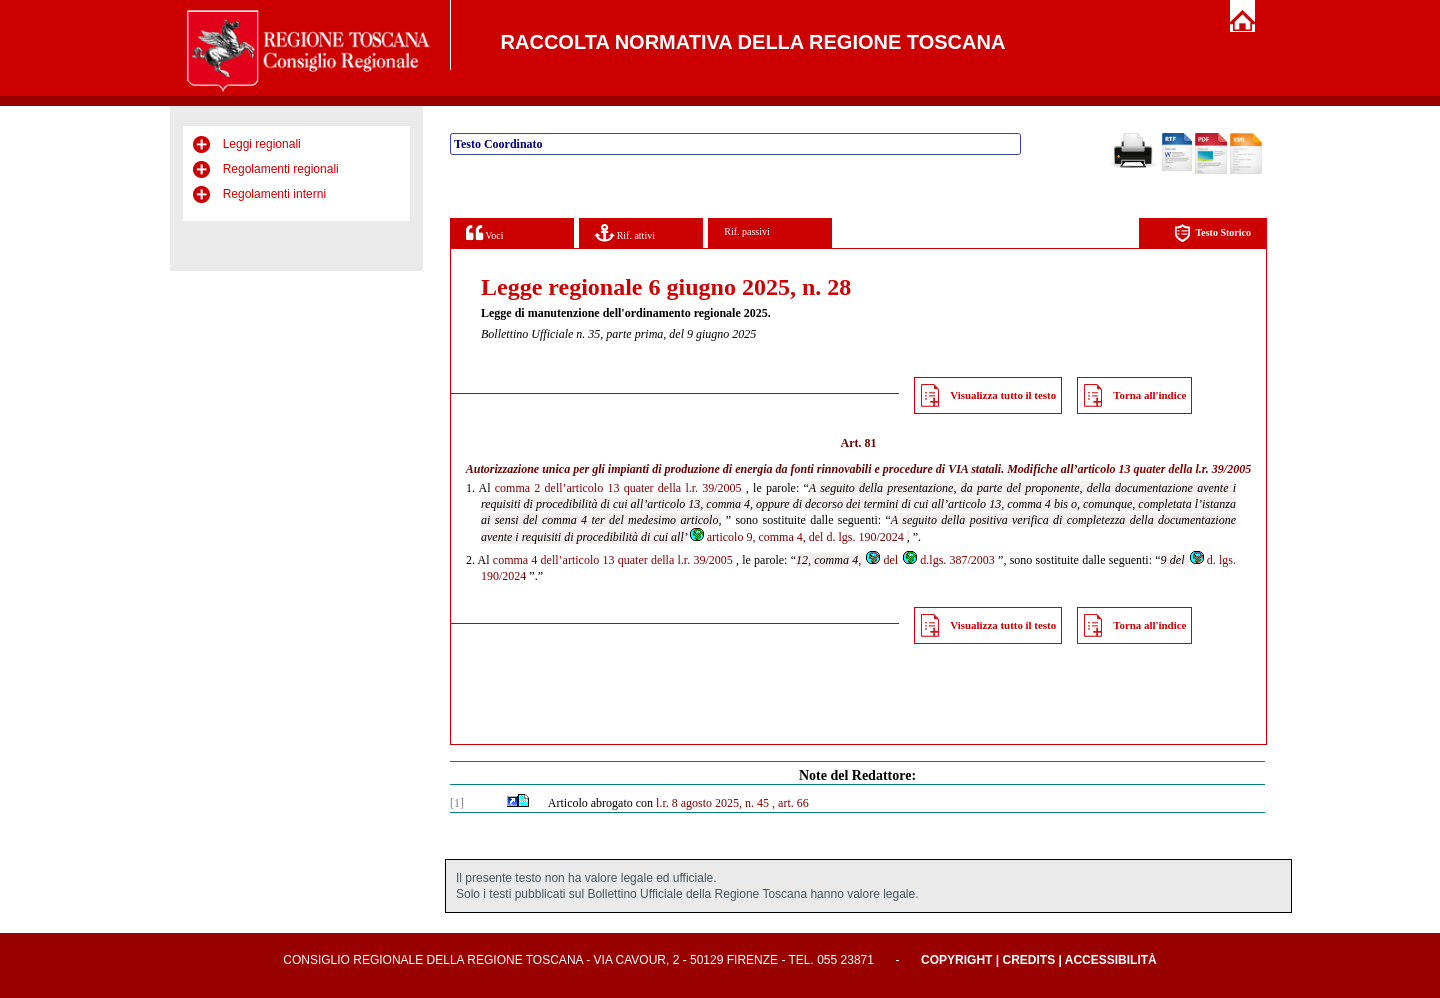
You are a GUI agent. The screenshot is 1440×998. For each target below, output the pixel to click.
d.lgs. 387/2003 (948, 560)
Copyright (956, 960)
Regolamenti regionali (281, 169)
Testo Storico (1212, 233)
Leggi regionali (262, 144)
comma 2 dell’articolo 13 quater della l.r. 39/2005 (618, 488)
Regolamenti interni (274, 194)
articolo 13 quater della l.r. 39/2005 (1165, 469)
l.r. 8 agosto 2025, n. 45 (712, 803)
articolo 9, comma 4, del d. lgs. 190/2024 (796, 537)
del (881, 560)
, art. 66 (790, 803)
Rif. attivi (625, 232)
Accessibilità (1111, 960)
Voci (484, 232)
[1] (457, 803)
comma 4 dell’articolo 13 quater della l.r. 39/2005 (613, 560)
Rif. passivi (747, 231)
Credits (1028, 960)
